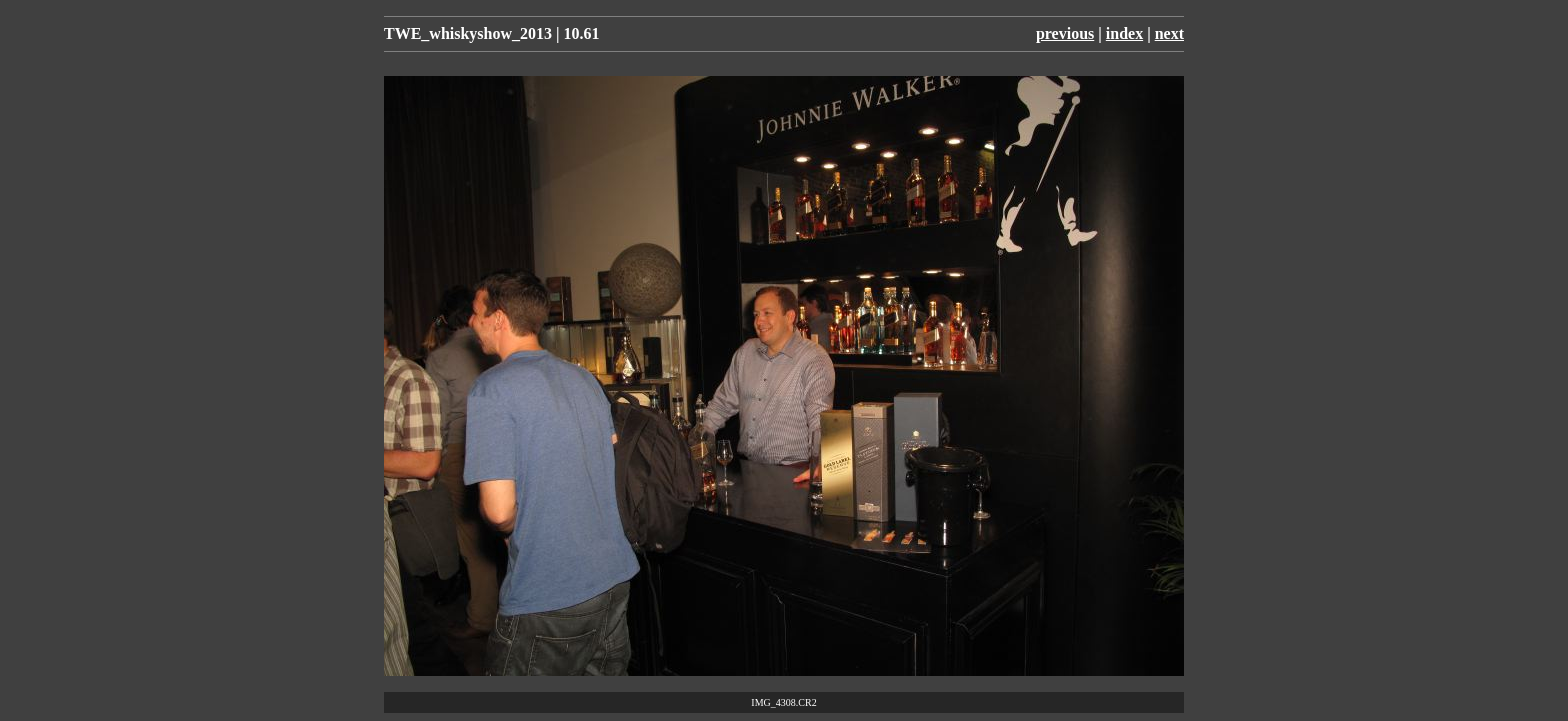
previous (1065, 33)
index (1124, 33)
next (1169, 33)
